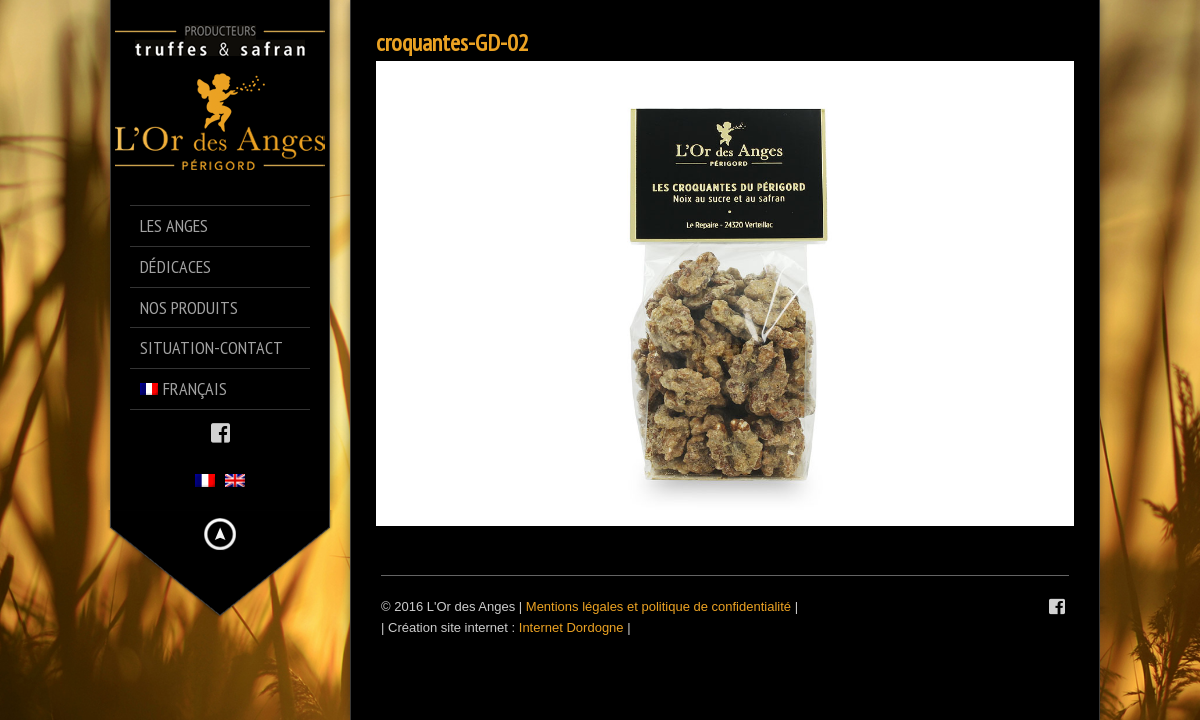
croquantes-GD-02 (452, 42)
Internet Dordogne (571, 627)
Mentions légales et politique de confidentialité (658, 606)
